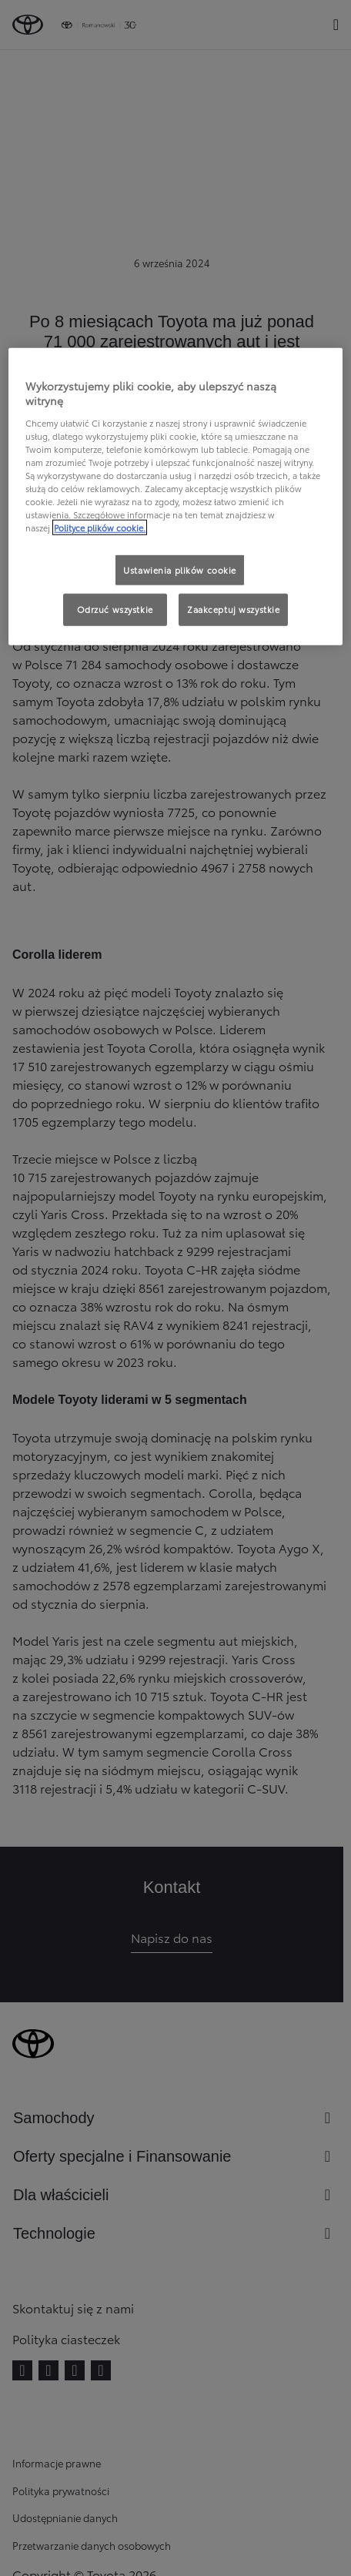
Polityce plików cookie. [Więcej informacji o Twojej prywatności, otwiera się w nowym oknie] (99, 527)
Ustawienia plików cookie (179, 569)
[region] (175, 496)
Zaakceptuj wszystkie (233, 609)
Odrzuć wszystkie (115, 609)
